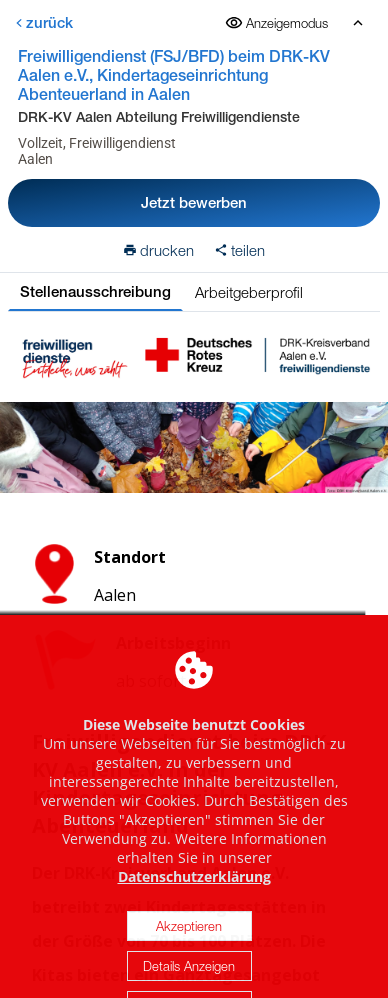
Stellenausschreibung (95, 291)
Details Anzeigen (189, 981)
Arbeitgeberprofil (249, 292)
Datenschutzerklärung (194, 891)
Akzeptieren (189, 941)
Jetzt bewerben (194, 202)
